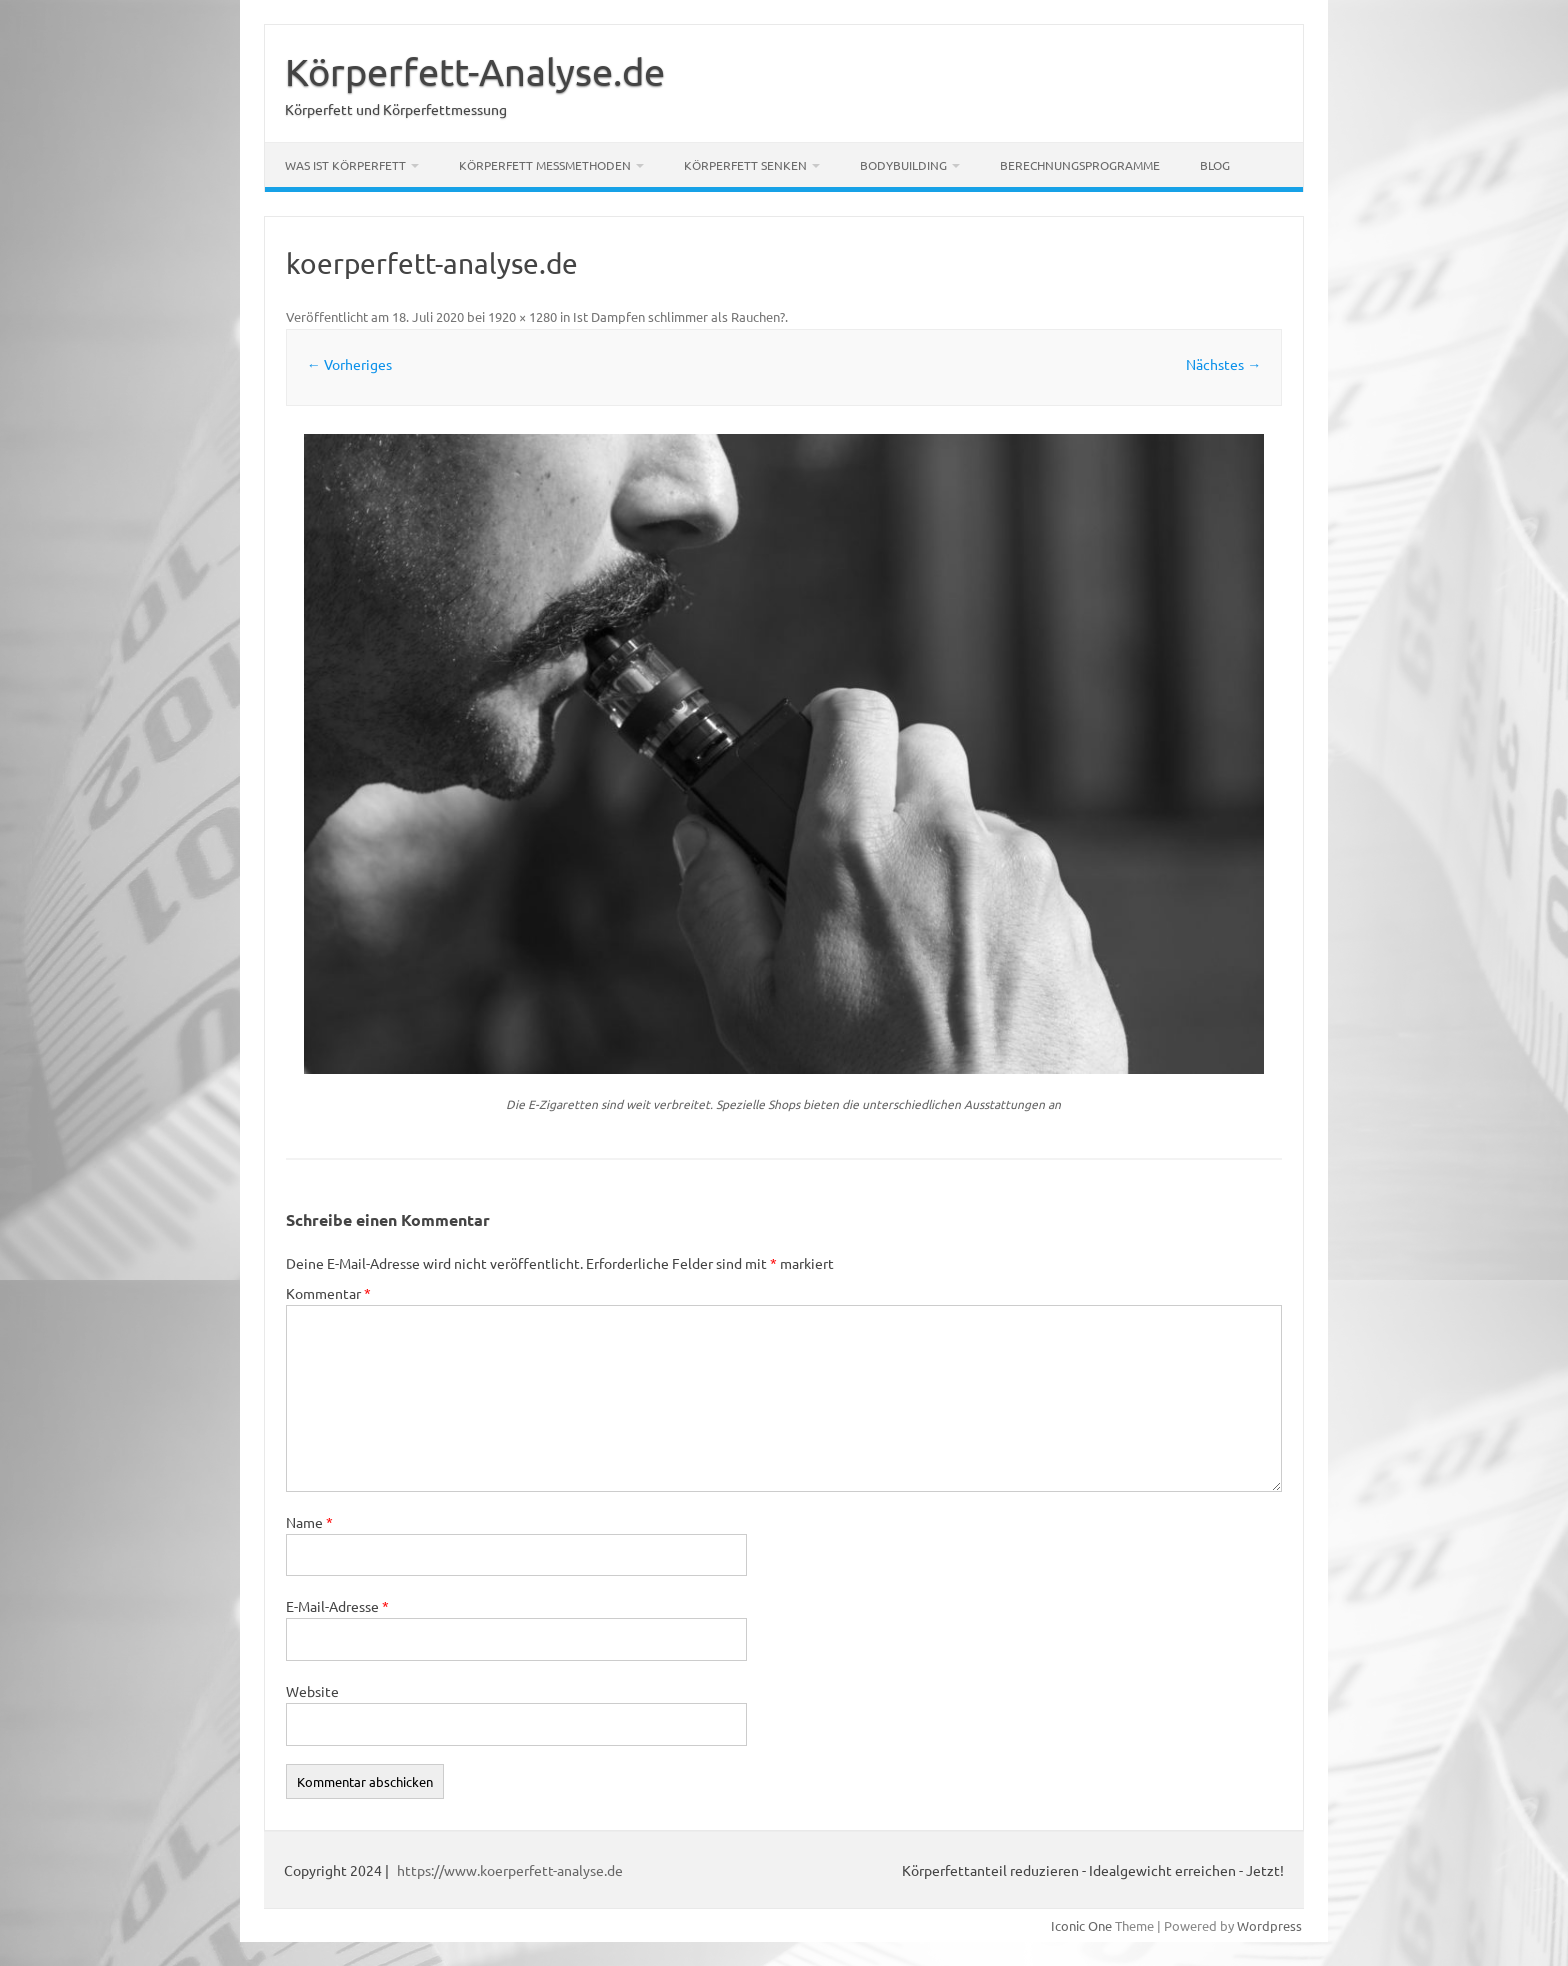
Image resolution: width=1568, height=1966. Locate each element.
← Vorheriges (349, 364)
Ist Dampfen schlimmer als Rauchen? (679, 316)
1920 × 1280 (522, 316)
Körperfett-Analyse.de (475, 71)
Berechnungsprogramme (1080, 165)
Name (309, 1522)
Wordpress (1269, 1925)
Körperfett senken (745, 165)
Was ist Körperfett (345, 165)
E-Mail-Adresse (337, 1606)
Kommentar (328, 1293)
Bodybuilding (903, 165)
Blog (1215, 165)
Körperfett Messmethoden (545, 165)
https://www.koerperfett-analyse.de (510, 1870)
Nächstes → (1223, 364)
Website (312, 1691)
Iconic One (1081, 1925)
